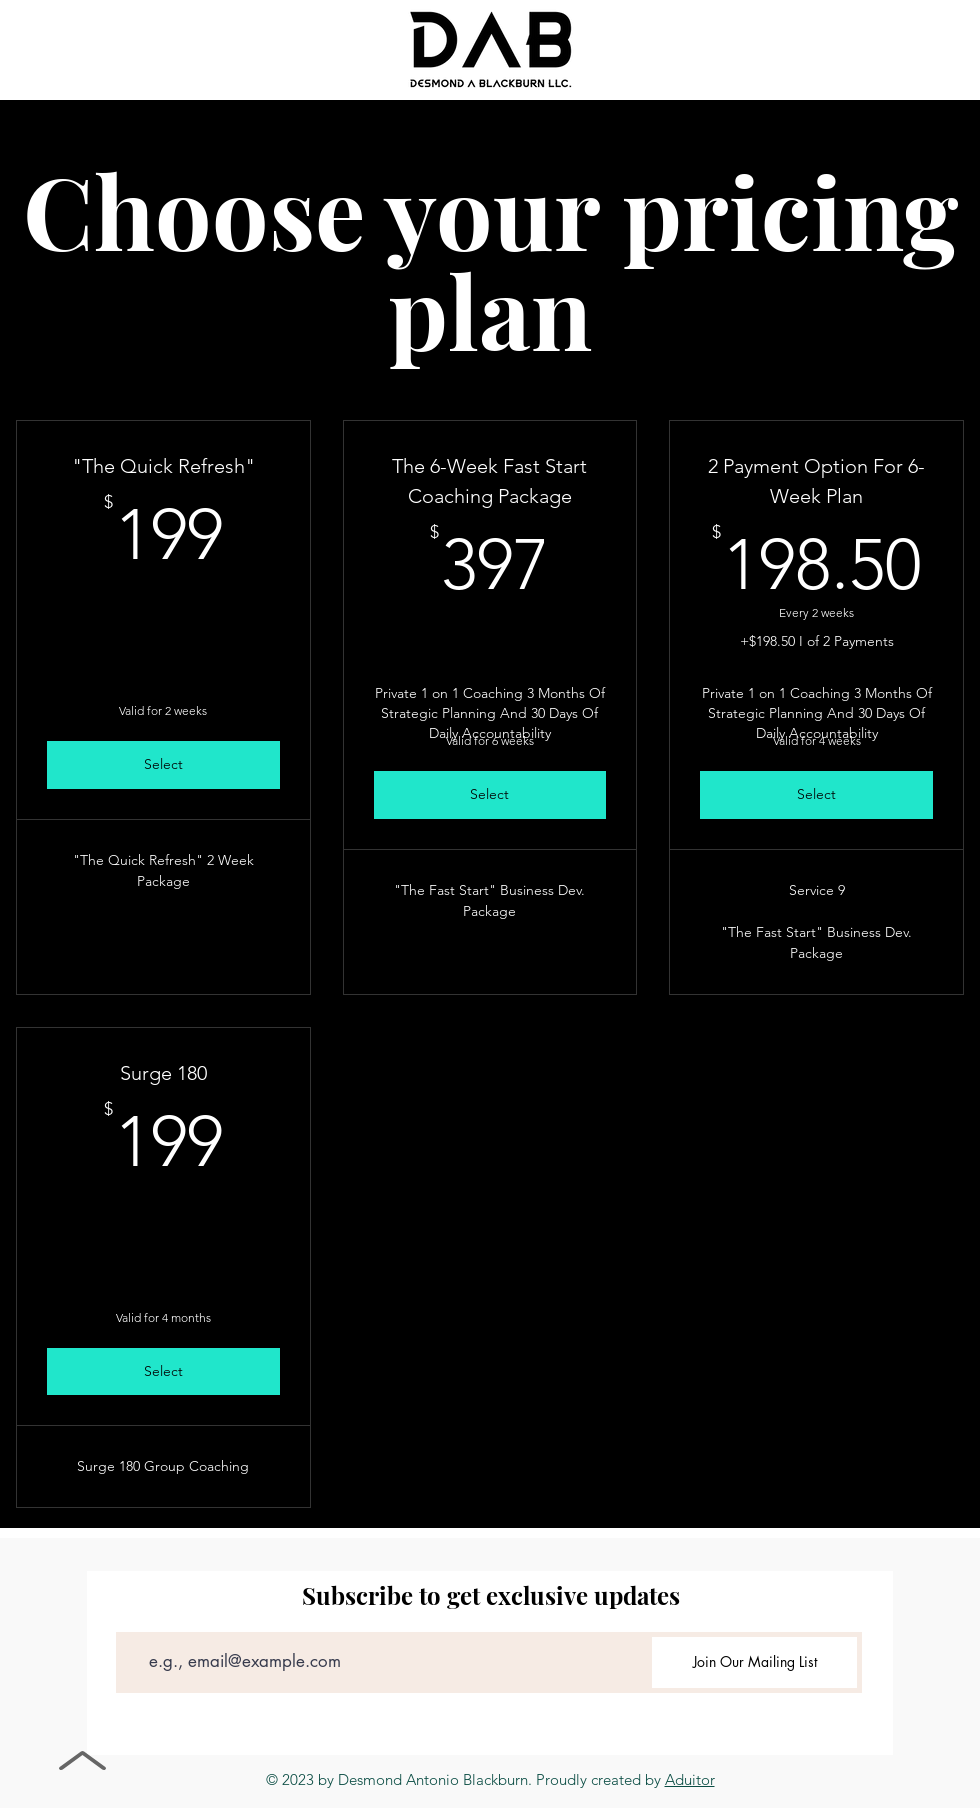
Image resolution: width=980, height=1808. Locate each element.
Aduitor (690, 1779)
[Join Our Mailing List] (754, 1662)
